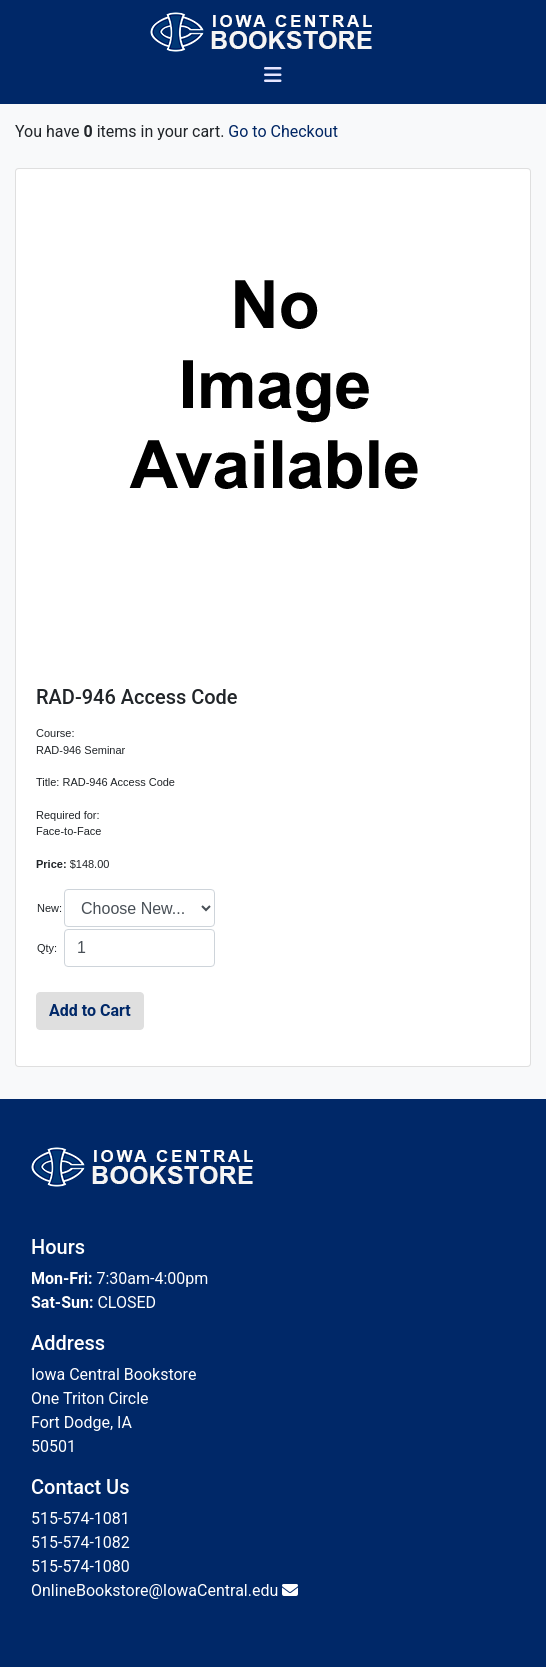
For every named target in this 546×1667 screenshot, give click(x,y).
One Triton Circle (90, 1398)
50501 (53, 1446)
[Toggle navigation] (273, 80)
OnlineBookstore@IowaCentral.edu (154, 1590)
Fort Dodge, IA (81, 1422)
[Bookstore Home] (273, 32)
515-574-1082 (80, 1542)
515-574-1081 (80, 1518)
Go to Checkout (283, 131)
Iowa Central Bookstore (113, 1374)
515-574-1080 (80, 1566)
